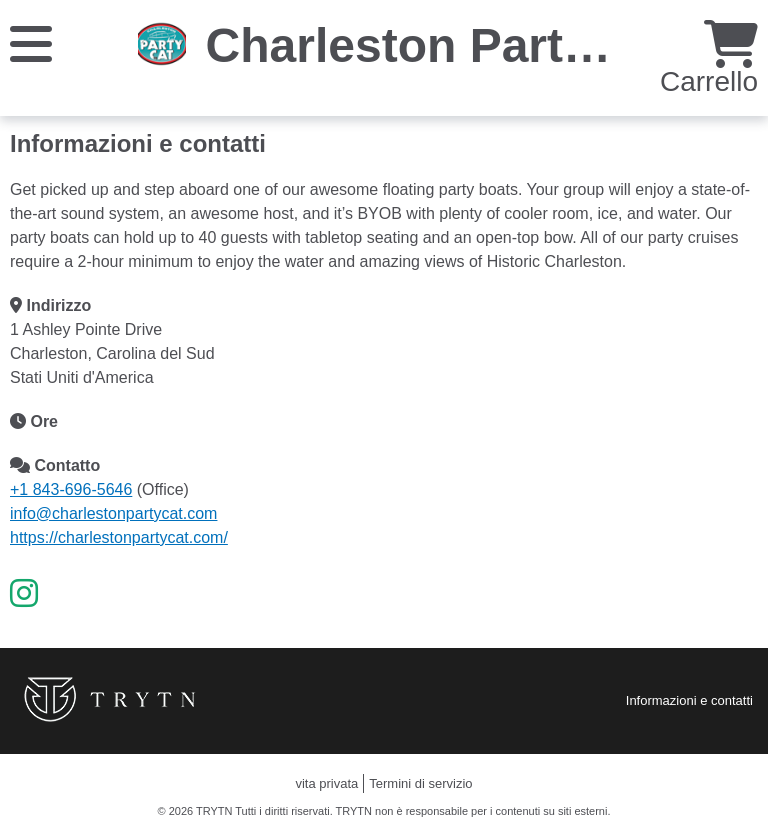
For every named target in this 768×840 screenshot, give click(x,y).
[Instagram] (24, 594)
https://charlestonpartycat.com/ (119, 537)
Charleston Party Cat (443, 45)
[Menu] (31, 42)
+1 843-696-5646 (71, 489)
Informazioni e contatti (689, 700)
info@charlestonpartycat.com (113, 513)
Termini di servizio (420, 783)
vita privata (326, 783)
